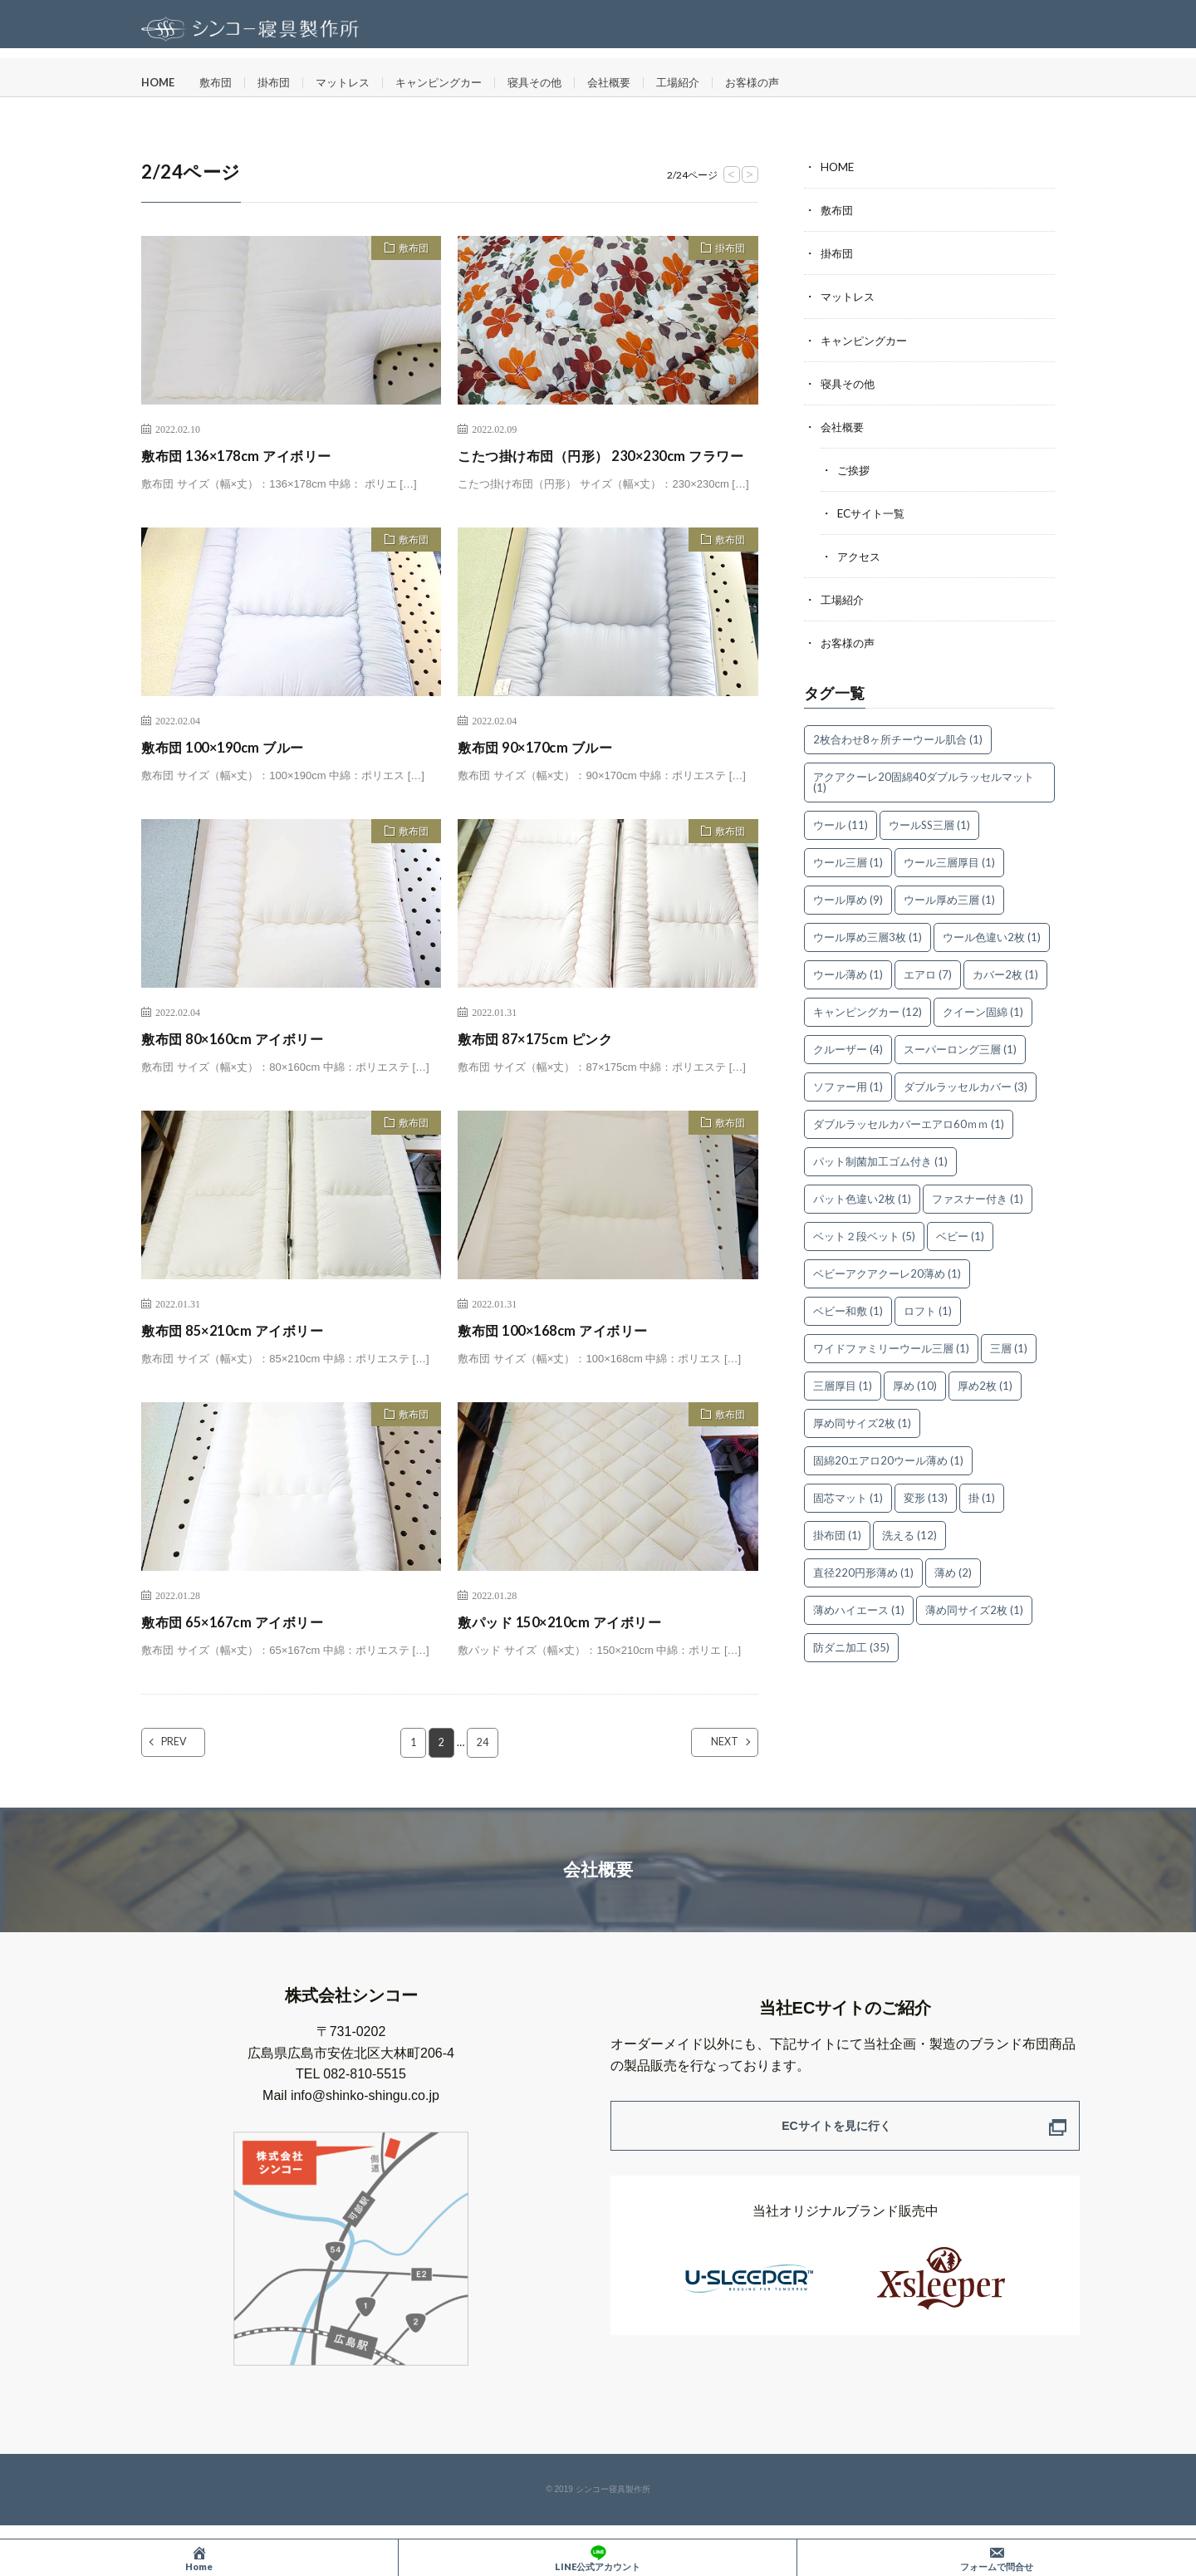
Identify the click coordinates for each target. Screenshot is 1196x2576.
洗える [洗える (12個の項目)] (909, 1533)
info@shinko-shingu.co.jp (365, 2119)
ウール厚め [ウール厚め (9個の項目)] (848, 898)
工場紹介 (706, 83)
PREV (188, 1765)
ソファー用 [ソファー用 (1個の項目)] (848, 1085)
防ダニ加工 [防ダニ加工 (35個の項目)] (851, 1645)
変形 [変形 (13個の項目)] (926, 1496)
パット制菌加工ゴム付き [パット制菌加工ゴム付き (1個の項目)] (880, 1159)
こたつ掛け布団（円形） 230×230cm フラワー (601, 466)
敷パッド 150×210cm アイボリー (570, 1644)
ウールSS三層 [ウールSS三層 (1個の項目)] (929, 823)
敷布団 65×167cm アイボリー (241, 1644)
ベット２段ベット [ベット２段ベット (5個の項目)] (864, 1234)
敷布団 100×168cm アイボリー (563, 1352)
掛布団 (280, 83)
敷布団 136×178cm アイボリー (246, 455)
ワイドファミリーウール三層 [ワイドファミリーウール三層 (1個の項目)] (891, 1346)
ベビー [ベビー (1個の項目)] (960, 1234)
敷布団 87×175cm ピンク (543, 1061)
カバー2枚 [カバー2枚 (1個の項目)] (1005, 972)
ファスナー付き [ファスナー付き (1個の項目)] (977, 1197)
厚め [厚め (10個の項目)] (915, 1384)
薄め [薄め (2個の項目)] (953, 1570)
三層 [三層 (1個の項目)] (1008, 1346)
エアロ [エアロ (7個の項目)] (928, 972)
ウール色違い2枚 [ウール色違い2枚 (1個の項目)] (992, 935)
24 (483, 1765)
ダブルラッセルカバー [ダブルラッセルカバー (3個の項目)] (965, 1085)
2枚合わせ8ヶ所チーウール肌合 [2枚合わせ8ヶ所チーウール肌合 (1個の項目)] (898, 737)
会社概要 (633, 83)
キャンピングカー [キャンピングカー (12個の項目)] (867, 1010)
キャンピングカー (454, 83)
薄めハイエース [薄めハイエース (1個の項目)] (858, 1608)
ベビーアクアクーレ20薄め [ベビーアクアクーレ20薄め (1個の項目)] (887, 1271)
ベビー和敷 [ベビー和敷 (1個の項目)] (848, 1309)
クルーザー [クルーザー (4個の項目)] (848, 1047)
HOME (159, 83)
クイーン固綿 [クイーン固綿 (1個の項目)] (983, 1010)
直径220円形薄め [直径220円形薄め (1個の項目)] (863, 1570)
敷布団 (220, 83)
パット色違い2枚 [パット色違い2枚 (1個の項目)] (862, 1197)
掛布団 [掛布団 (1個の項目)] (837, 1533)
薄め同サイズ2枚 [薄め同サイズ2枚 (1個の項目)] (974, 1608)
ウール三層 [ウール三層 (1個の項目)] (848, 860)
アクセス (860, 555)
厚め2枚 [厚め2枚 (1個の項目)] (985, 1384)
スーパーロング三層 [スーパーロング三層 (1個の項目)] (960, 1047)
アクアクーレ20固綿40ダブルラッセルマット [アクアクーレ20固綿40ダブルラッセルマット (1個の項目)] (923, 780)
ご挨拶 (854, 469)
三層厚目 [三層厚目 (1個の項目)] (842, 1384)
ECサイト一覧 (873, 512)
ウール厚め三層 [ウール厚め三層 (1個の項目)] (949, 898)
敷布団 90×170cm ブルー (543, 769)
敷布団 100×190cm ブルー (231, 769)
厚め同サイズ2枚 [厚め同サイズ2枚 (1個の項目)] (862, 1421)
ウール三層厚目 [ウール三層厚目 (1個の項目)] (949, 860)
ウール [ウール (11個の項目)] (840, 823)
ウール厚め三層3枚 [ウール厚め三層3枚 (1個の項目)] (867, 935)
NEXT (710, 1765)
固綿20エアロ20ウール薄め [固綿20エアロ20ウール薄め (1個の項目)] (888, 1458)
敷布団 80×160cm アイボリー (241, 1061)
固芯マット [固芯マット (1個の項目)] (848, 1496)
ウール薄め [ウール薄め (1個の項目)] (848, 972)
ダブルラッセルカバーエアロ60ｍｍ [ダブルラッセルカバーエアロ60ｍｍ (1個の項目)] (908, 1122)
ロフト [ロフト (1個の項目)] (928, 1309)
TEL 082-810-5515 (351, 2097)
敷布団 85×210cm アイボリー (241, 1352)
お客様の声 (784, 83)
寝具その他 (556, 83)
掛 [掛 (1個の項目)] (981, 1496)
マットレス (353, 83)
